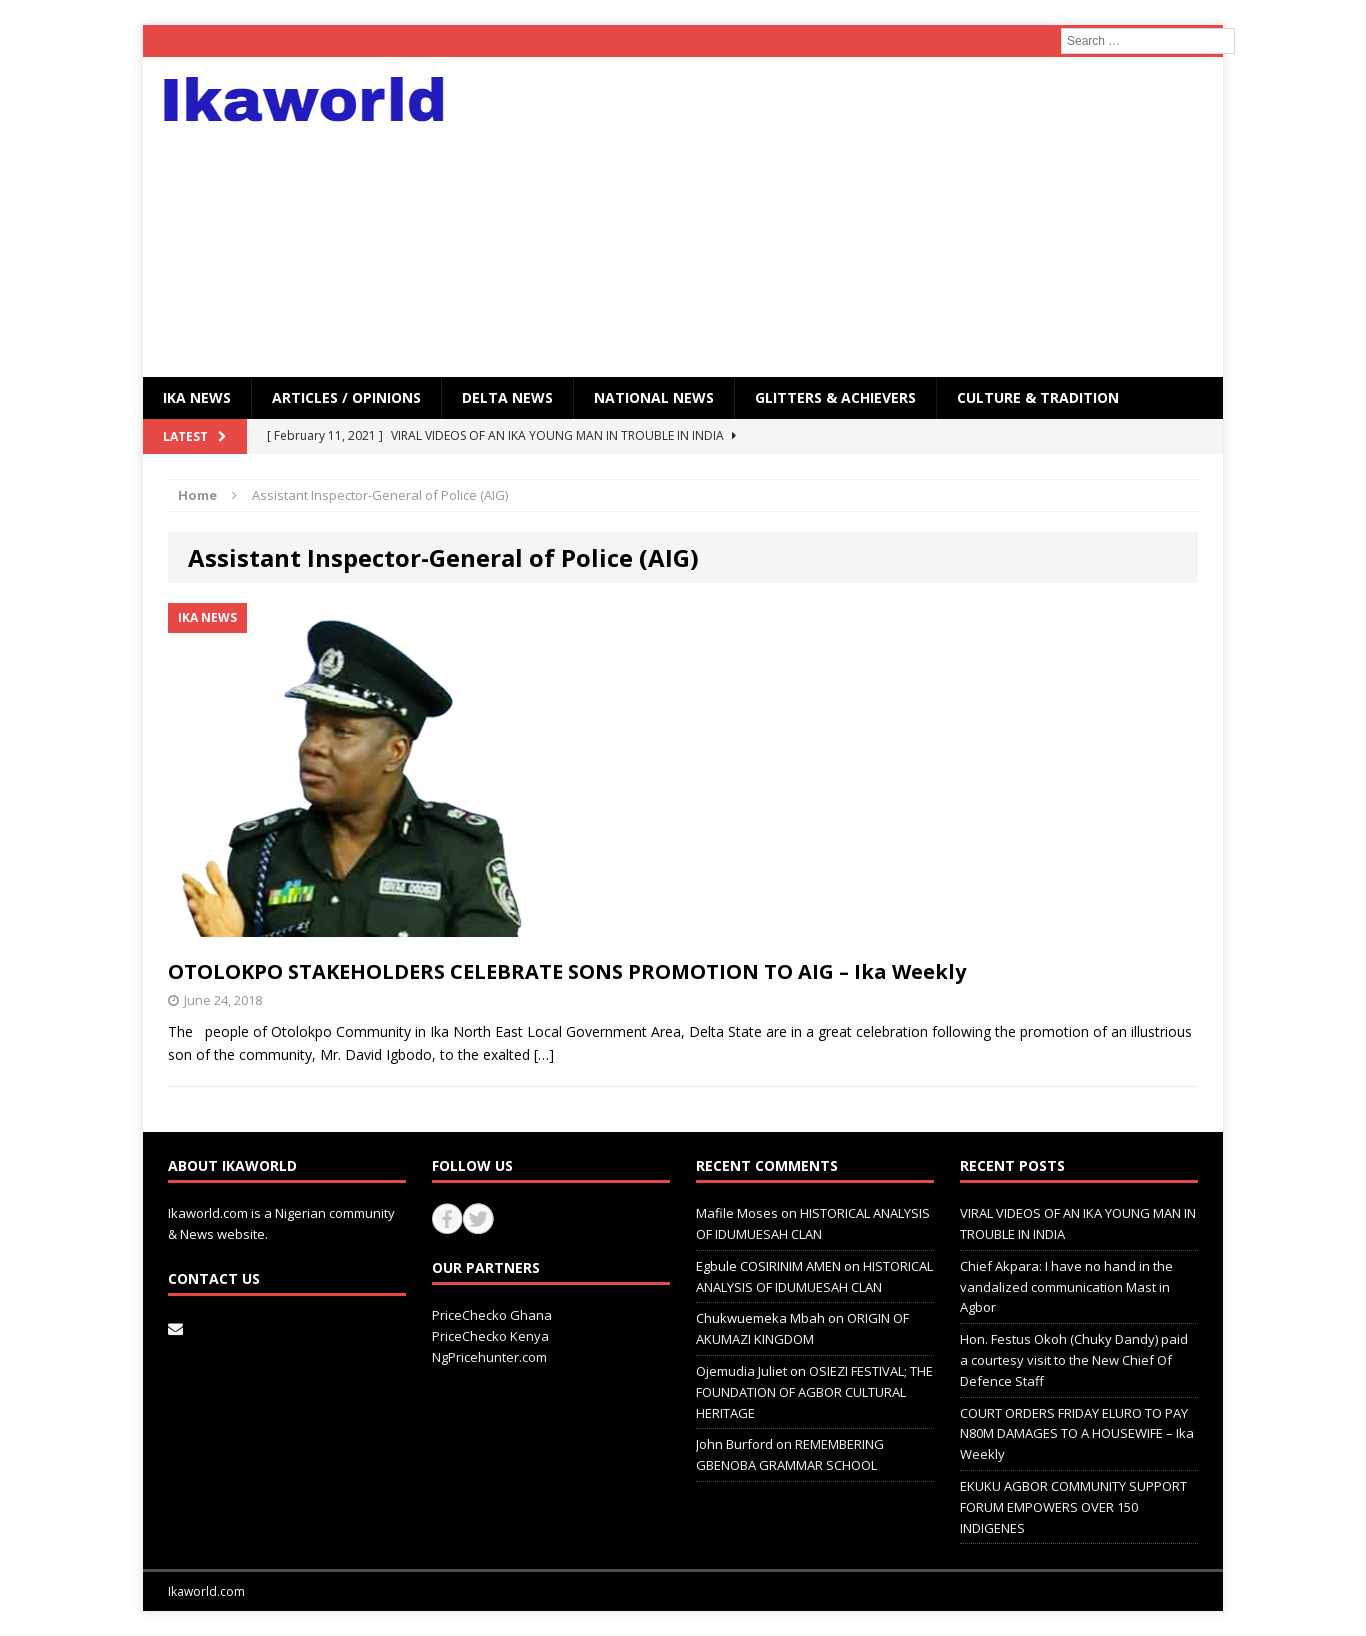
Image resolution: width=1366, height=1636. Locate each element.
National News (654, 397)
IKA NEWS (197, 397)
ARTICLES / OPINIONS (346, 397)
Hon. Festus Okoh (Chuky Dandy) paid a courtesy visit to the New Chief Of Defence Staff (1074, 1360)
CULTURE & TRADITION (1038, 397)
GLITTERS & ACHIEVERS (835, 397)
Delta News (507, 397)
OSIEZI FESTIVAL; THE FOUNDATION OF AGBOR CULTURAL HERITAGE (814, 1392)
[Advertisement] (857, 217)
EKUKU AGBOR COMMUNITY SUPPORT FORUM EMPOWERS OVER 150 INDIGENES (1073, 1507)
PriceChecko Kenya (490, 1336)
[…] (544, 1054)
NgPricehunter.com (489, 1357)
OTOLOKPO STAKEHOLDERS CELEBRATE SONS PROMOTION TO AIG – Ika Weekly (567, 971)
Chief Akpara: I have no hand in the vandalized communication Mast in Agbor (1066, 1287)
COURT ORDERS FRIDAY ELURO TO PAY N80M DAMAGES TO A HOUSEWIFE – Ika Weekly (1077, 1434)
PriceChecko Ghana (492, 1315)
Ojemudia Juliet (741, 1371)
